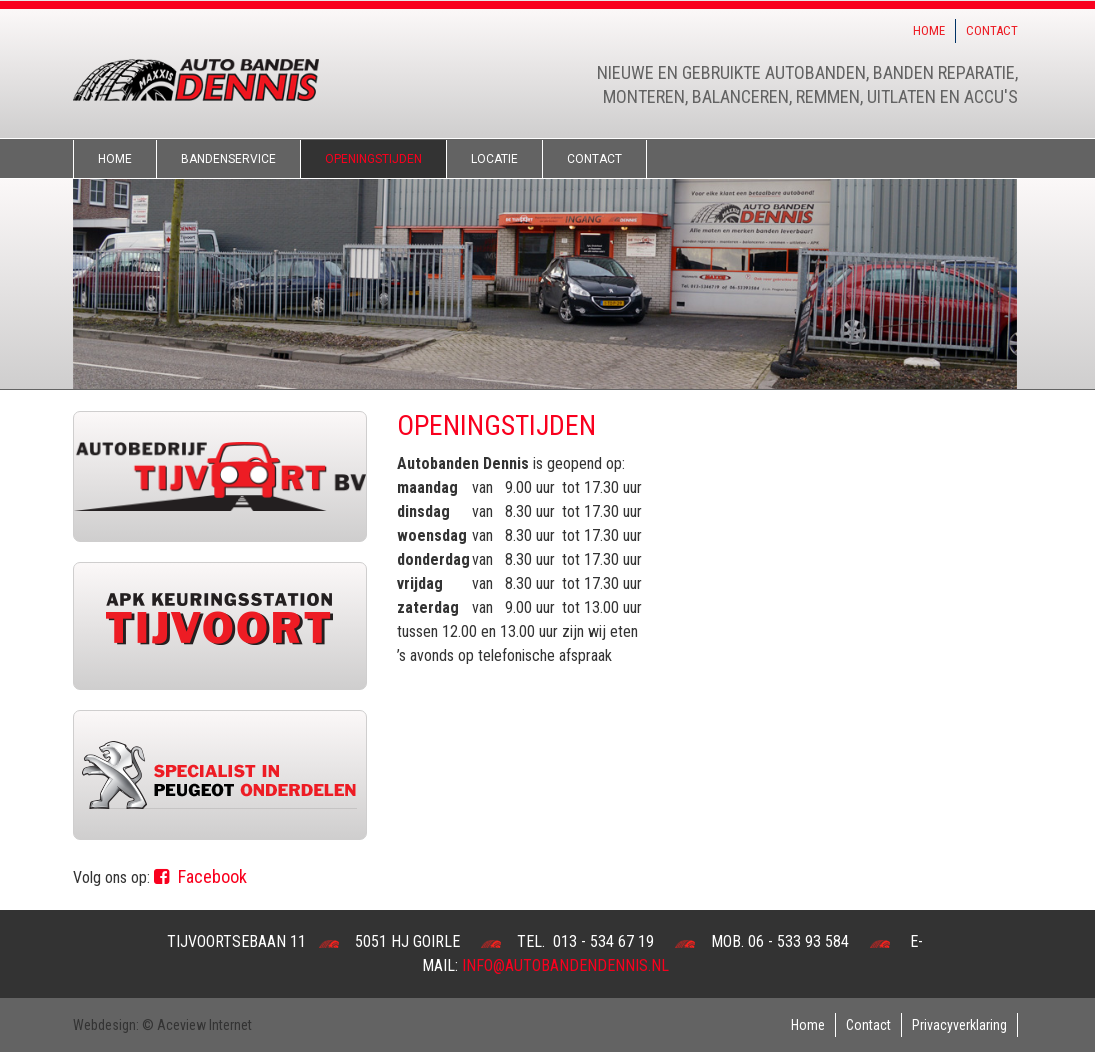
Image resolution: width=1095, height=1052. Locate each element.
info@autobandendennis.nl (565, 965)
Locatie (494, 159)
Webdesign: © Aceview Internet (162, 1025)
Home (929, 30)
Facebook (200, 876)
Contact (992, 30)
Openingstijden (373, 159)
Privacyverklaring (959, 1025)
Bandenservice (228, 159)
